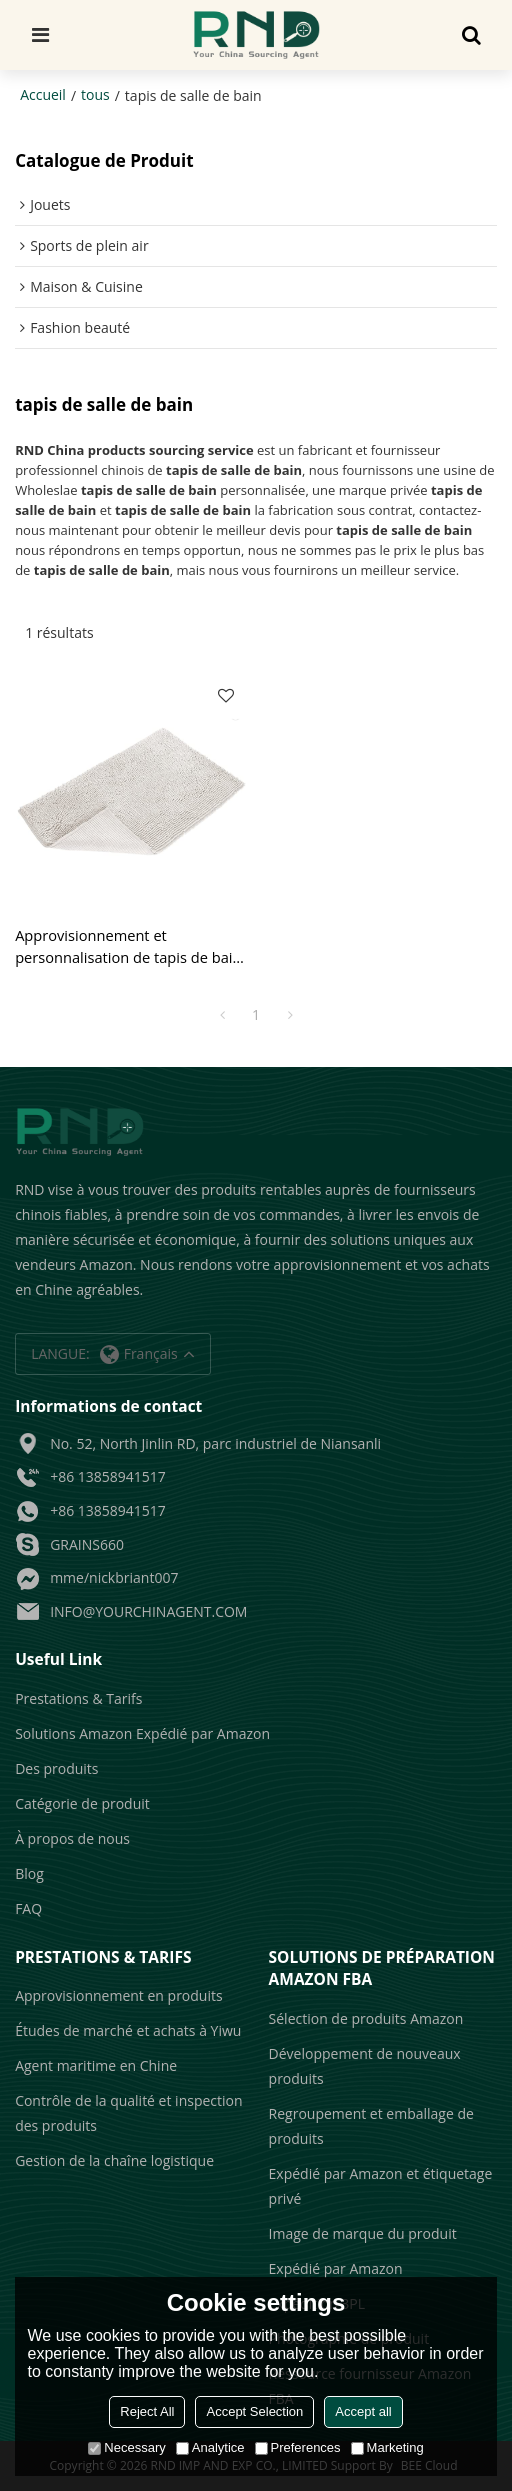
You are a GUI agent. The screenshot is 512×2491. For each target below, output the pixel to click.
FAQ (28, 1908)
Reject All (147, 2411)
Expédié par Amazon (336, 2268)
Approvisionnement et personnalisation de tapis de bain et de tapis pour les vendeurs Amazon (128, 946)
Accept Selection (254, 2411)
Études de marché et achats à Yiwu (128, 2030)
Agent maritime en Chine (96, 2065)
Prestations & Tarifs (78, 1698)
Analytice (210, 2447)
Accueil (43, 94)
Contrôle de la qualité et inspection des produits (128, 2113)
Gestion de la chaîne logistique (114, 2160)
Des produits (56, 1768)
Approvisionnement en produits (119, 1995)
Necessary (126, 2447)
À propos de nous (72, 1838)
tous (95, 94)
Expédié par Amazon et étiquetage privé (381, 2186)
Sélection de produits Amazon (366, 2018)
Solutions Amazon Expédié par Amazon (142, 1733)
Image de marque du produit (363, 2233)
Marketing (387, 2447)
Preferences (298, 2447)
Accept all (363, 2411)
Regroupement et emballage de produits (371, 2126)
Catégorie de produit (82, 1803)
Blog (29, 1873)
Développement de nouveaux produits (365, 2066)
